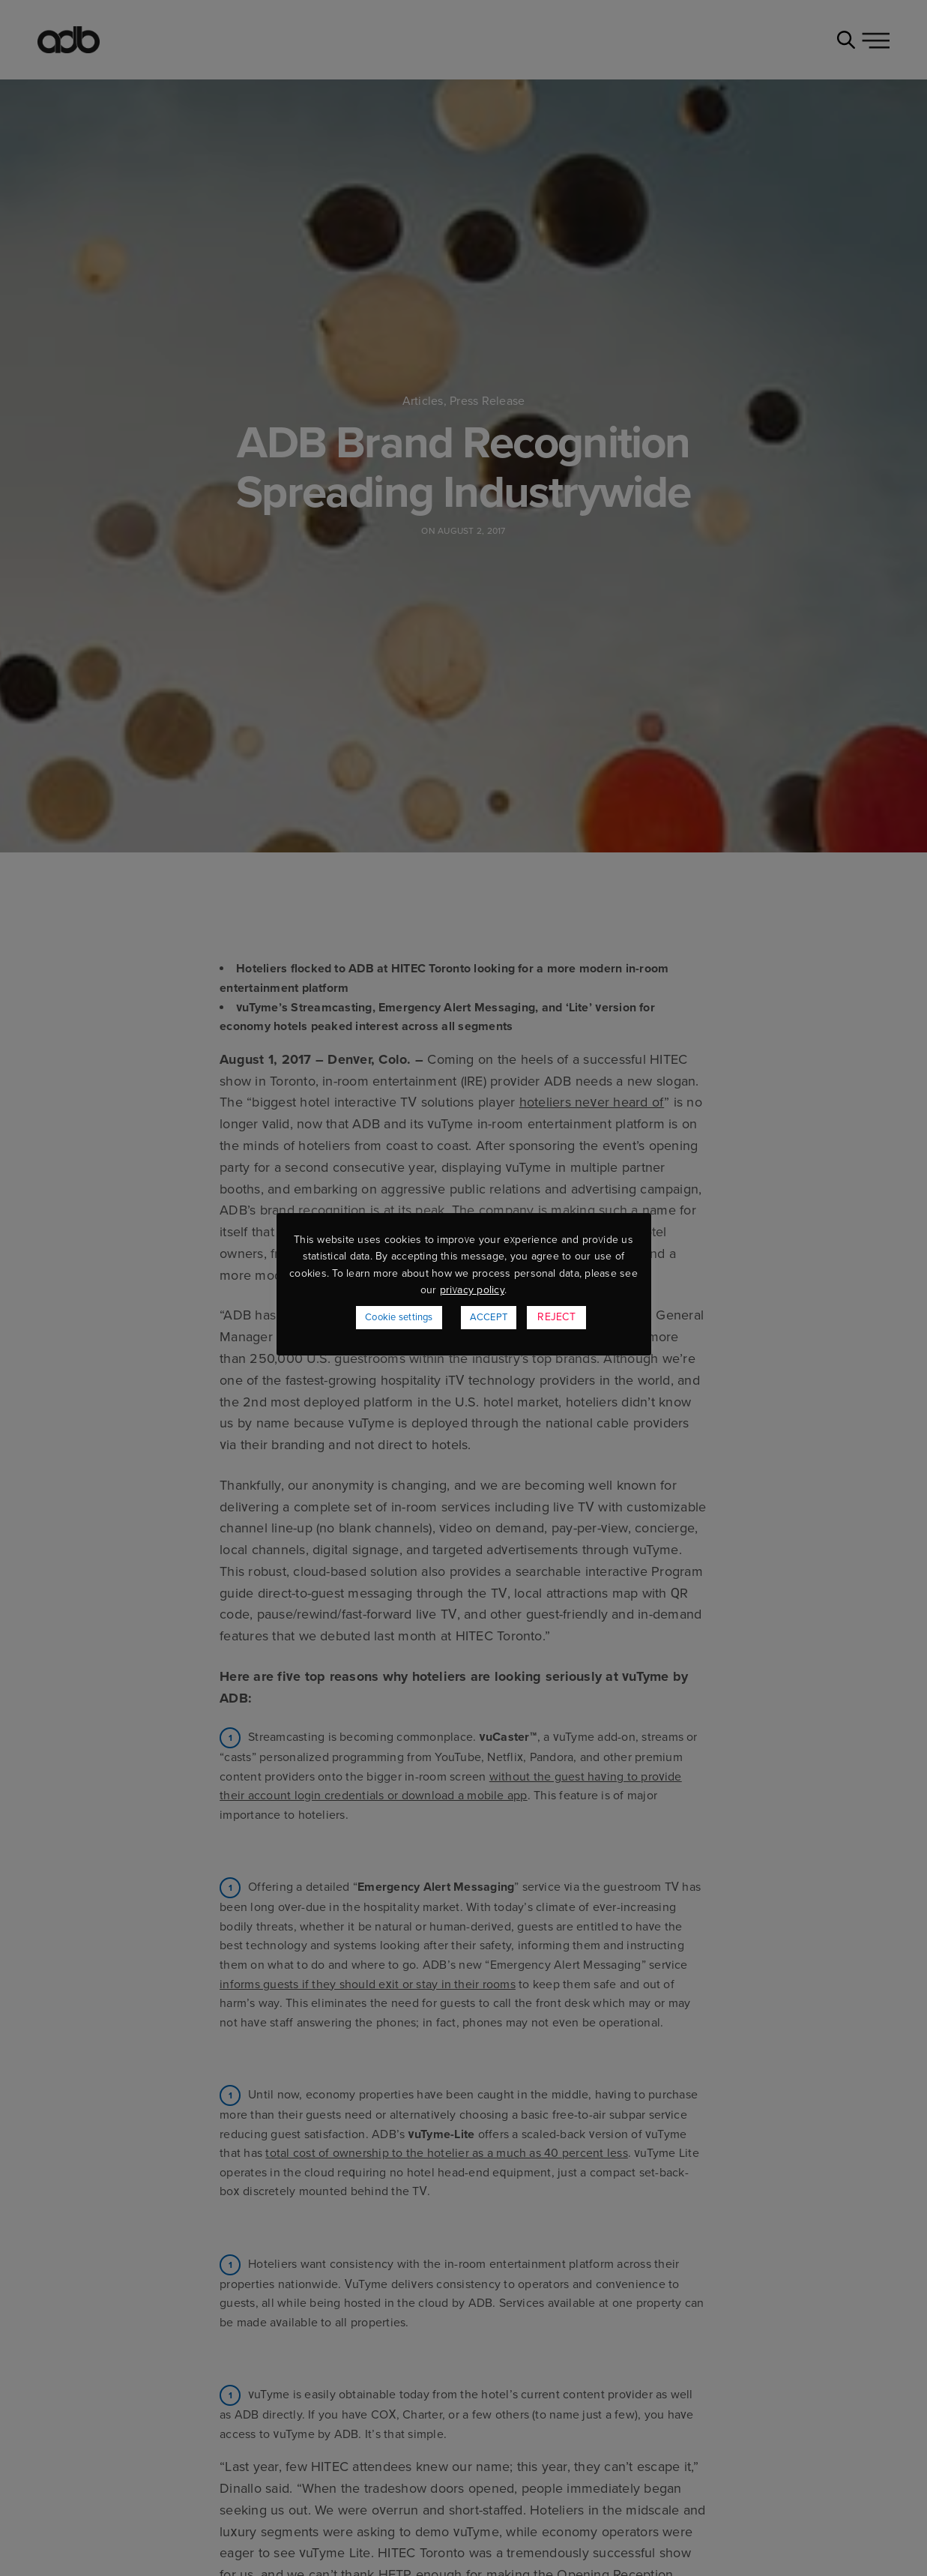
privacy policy (472, 1290)
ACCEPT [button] (488, 1317)
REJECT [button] (556, 1316)
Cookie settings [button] (399, 1317)
